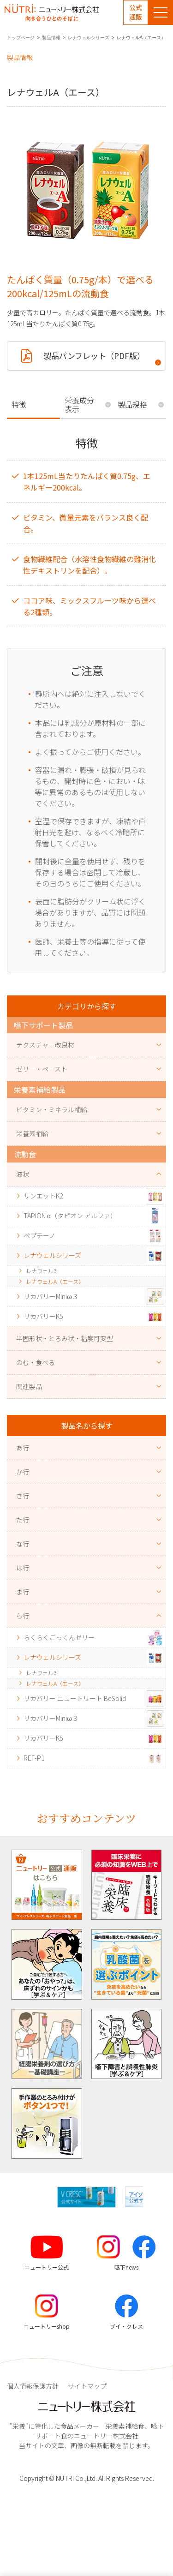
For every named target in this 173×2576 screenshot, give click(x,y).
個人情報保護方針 (33, 2385)
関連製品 (29, 1386)
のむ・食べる (35, 1362)
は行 (22, 1567)
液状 (22, 1174)
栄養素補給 (32, 1133)
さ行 (22, 1495)
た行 (22, 1519)
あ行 (22, 1447)
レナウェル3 (41, 1271)
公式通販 (135, 12)
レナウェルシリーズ (88, 37)
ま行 (22, 1591)
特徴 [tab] (19, 404)
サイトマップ (87, 2385)
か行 (22, 1471)
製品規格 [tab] (132, 404)
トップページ (21, 37)
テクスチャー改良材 (45, 1044)
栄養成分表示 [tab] (79, 404)
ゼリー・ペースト (41, 1068)
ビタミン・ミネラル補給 (51, 1109)
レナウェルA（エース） (55, 1281)
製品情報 (51, 37)
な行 (22, 1543)
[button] (150, 2197)
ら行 (22, 1615)
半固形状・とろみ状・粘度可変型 (64, 1338)
